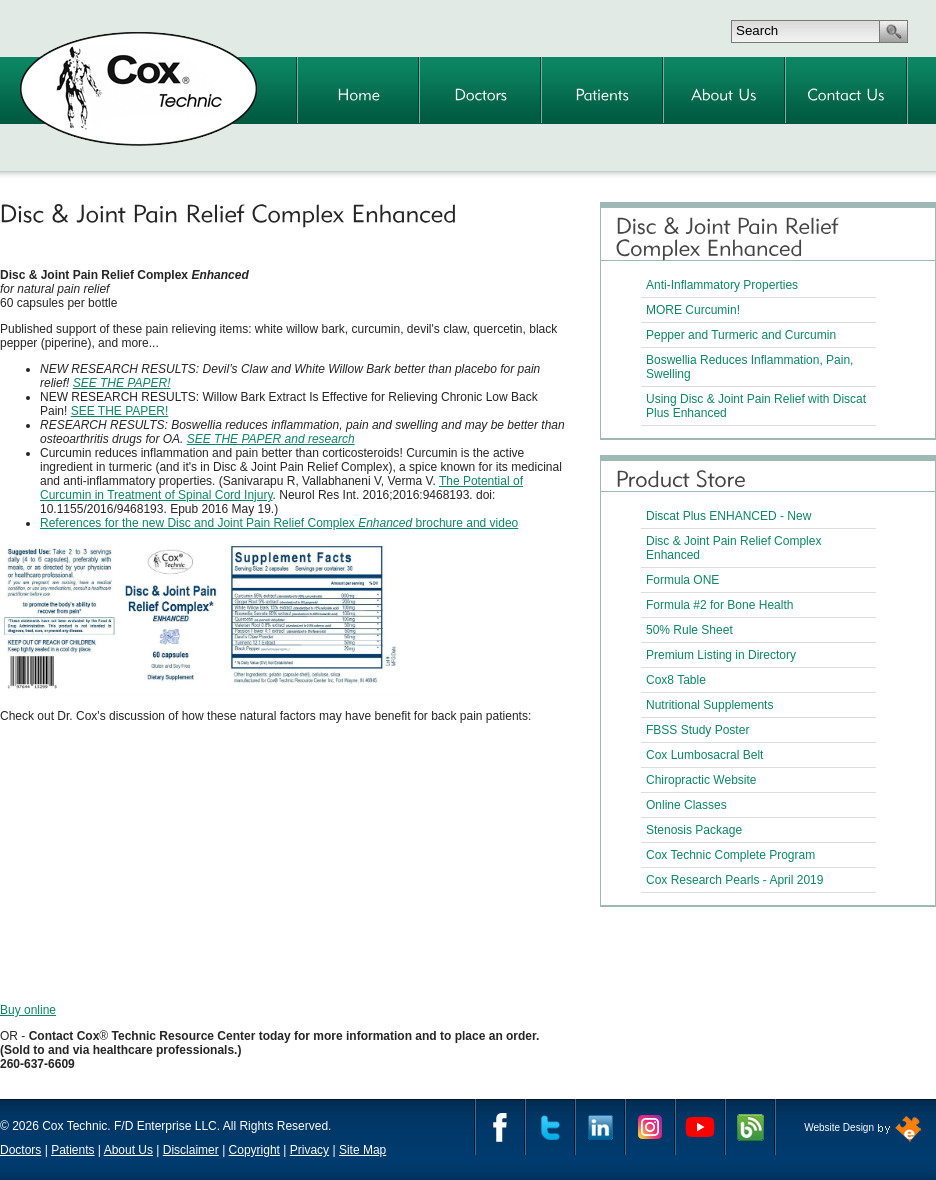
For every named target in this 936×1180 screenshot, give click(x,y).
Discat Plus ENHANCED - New (728, 516)
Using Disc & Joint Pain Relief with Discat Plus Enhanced (756, 406)
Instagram (650, 1127)
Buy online (28, 1010)
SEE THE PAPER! (122, 383)
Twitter (550, 1127)
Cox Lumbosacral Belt (704, 755)
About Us (128, 1150)
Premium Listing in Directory (721, 655)
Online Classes (686, 805)
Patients (72, 1150)
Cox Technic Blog (750, 1127)
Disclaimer (191, 1150)
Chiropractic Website (701, 780)
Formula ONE (682, 580)
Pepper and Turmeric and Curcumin (741, 335)
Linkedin (600, 1127)
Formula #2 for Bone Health (719, 605)
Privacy (309, 1150)
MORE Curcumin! (693, 310)
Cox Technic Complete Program (730, 855)
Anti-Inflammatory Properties (722, 285)
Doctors (20, 1150)
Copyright (254, 1150)
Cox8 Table (676, 680)
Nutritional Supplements (709, 705)
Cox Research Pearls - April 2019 (734, 880)
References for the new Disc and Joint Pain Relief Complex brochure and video (279, 523)
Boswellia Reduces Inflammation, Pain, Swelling (749, 367)
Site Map (362, 1150)
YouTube (700, 1127)
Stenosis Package (694, 830)
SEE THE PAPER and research (271, 439)
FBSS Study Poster (697, 730)
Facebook (500, 1127)
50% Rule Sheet (689, 630)
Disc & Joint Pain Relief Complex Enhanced (733, 548)
